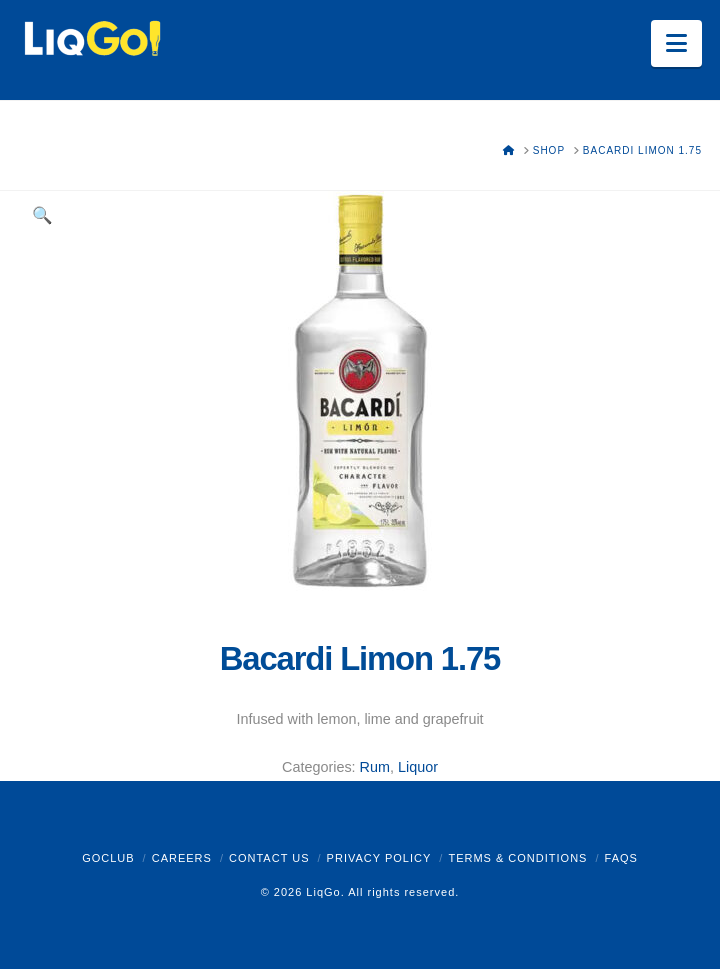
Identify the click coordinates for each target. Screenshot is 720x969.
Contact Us (269, 858)
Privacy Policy (379, 858)
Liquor (418, 767)
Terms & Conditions (517, 858)
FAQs (621, 858)
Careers (182, 858)
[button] (676, 43)
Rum (375, 767)
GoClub (108, 858)
